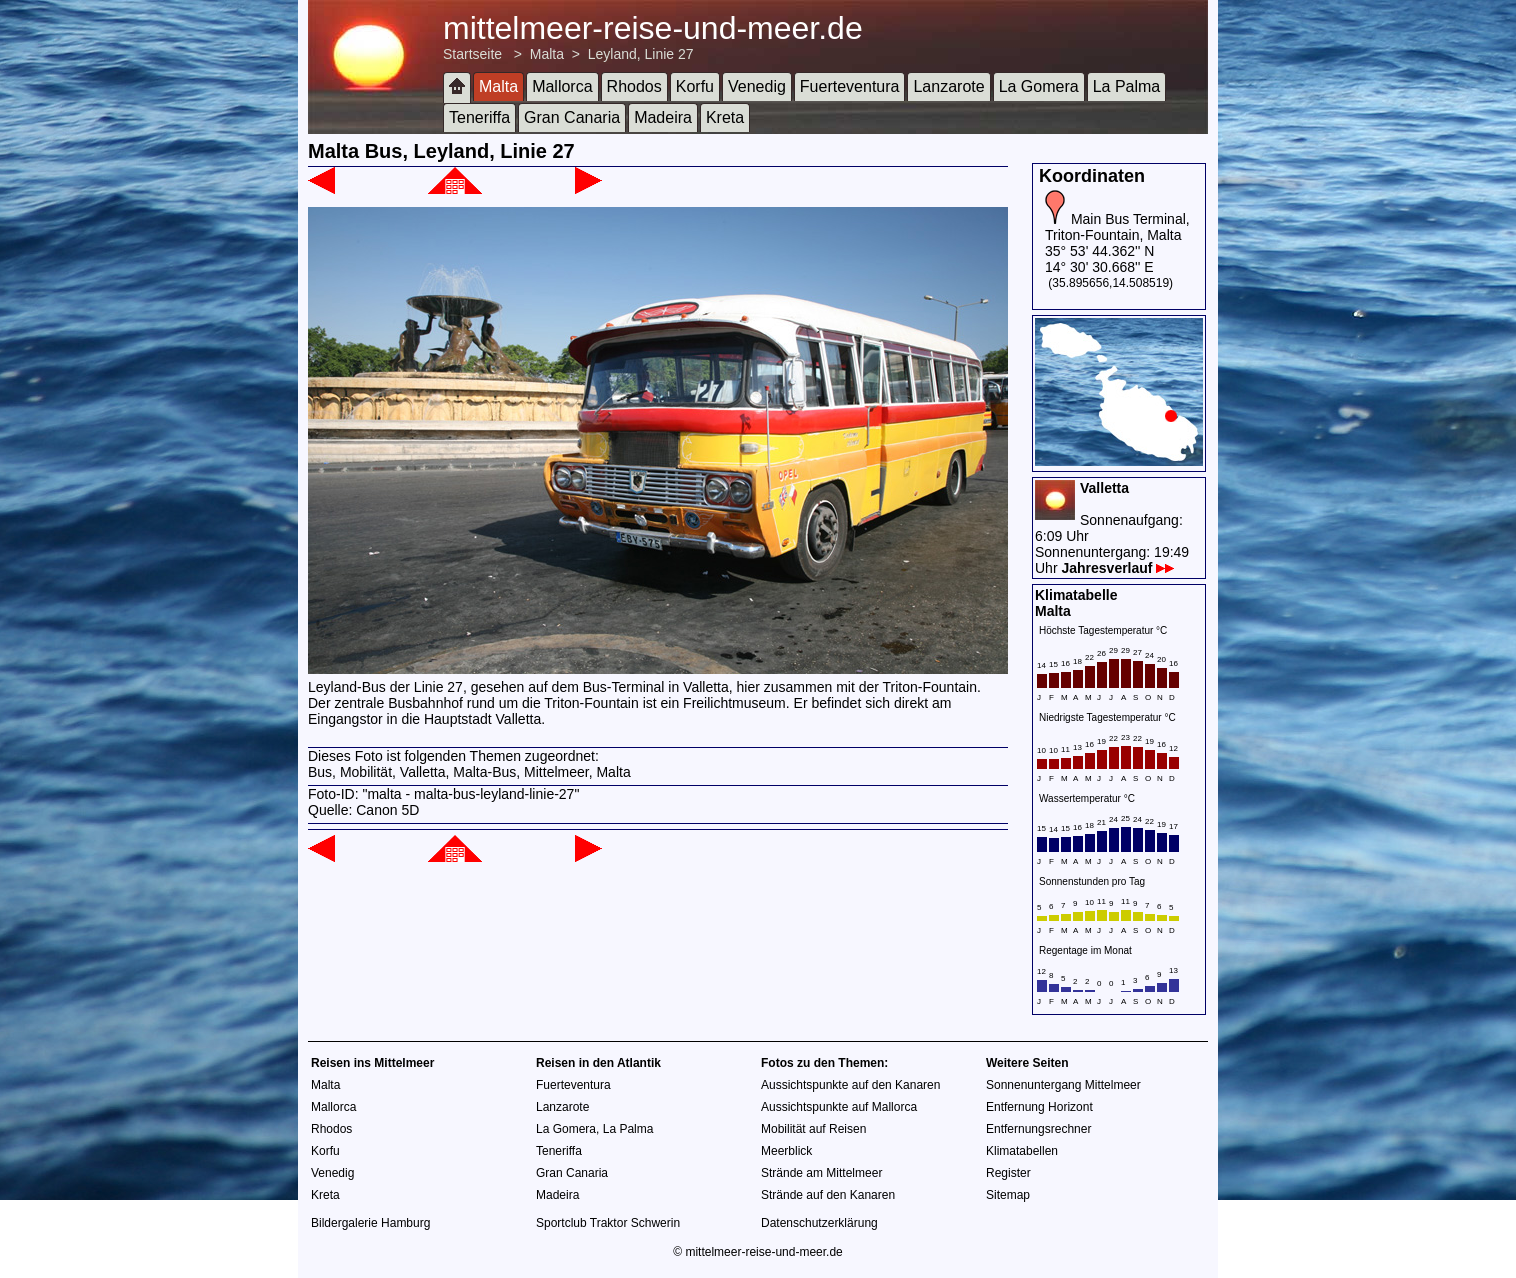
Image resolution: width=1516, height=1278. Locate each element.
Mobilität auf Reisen (813, 1129)
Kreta (725, 117)
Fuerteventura (850, 86)
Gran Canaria (572, 117)
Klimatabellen (1022, 1151)
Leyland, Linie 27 (641, 54)
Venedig (757, 86)
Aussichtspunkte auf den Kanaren (850, 1085)
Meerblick (786, 1151)
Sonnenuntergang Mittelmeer (1063, 1085)
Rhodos (634, 86)
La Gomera (1039, 86)
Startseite (472, 54)
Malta (547, 54)
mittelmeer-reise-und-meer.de (653, 28)
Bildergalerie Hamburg (370, 1223)
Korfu (695, 86)
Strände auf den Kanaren (828, 1195)
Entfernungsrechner (1038, 1129)
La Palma (1127, 86)
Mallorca (562, 86)
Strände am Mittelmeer (821, 1173)
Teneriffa (479, 117)
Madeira (663, 117)
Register (1008, 1173)
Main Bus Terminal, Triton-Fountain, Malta (1117, 227)
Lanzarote (948, 86)
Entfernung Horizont (1039, 1107)
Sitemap (1008, 1195)
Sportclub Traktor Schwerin (608, 1223)
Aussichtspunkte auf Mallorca (839, 1107)
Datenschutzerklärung (819, 1223)
